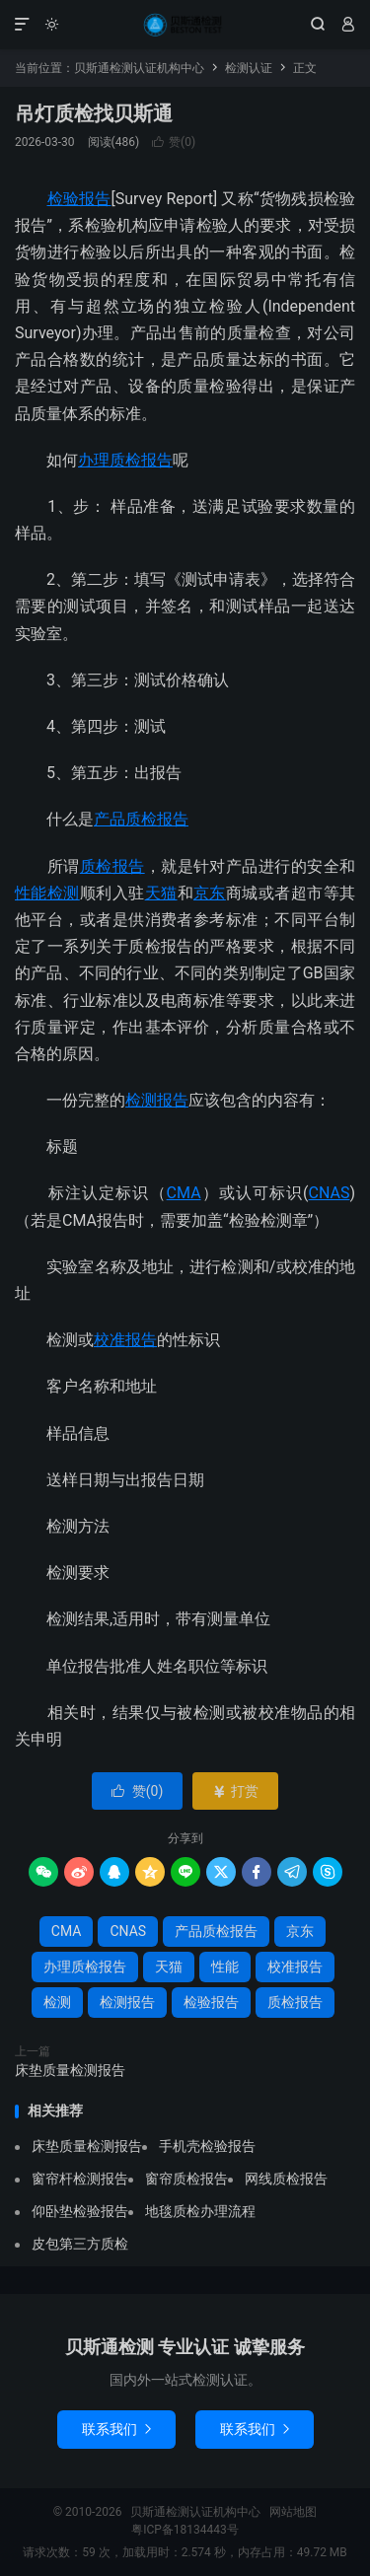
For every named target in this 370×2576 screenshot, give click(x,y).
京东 (209, 893)
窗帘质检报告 (186, 2178)
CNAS (329, 1192)
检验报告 (79, 198)
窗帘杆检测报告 (80, 2178)
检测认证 (248, 68)
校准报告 (125, 1339)
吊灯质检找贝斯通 (94, 113)
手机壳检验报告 (207, 2146)
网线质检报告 (286, 2178)
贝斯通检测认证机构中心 (184, 24)
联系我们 (116, 2429)
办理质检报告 (125, 460)
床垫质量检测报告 (70, 2070)
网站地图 (293, 2512)
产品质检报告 (141, 819)
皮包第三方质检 (80, 2244)
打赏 (235, 1791)
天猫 (161, 893)
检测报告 (156, 1100)
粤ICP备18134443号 (185, 2530)
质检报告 (112, 866)
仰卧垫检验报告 (80, 2211)
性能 (31, 893)
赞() (173, 142)
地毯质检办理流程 (200, 2211)
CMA (184, 1192)
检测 (63, 893)
